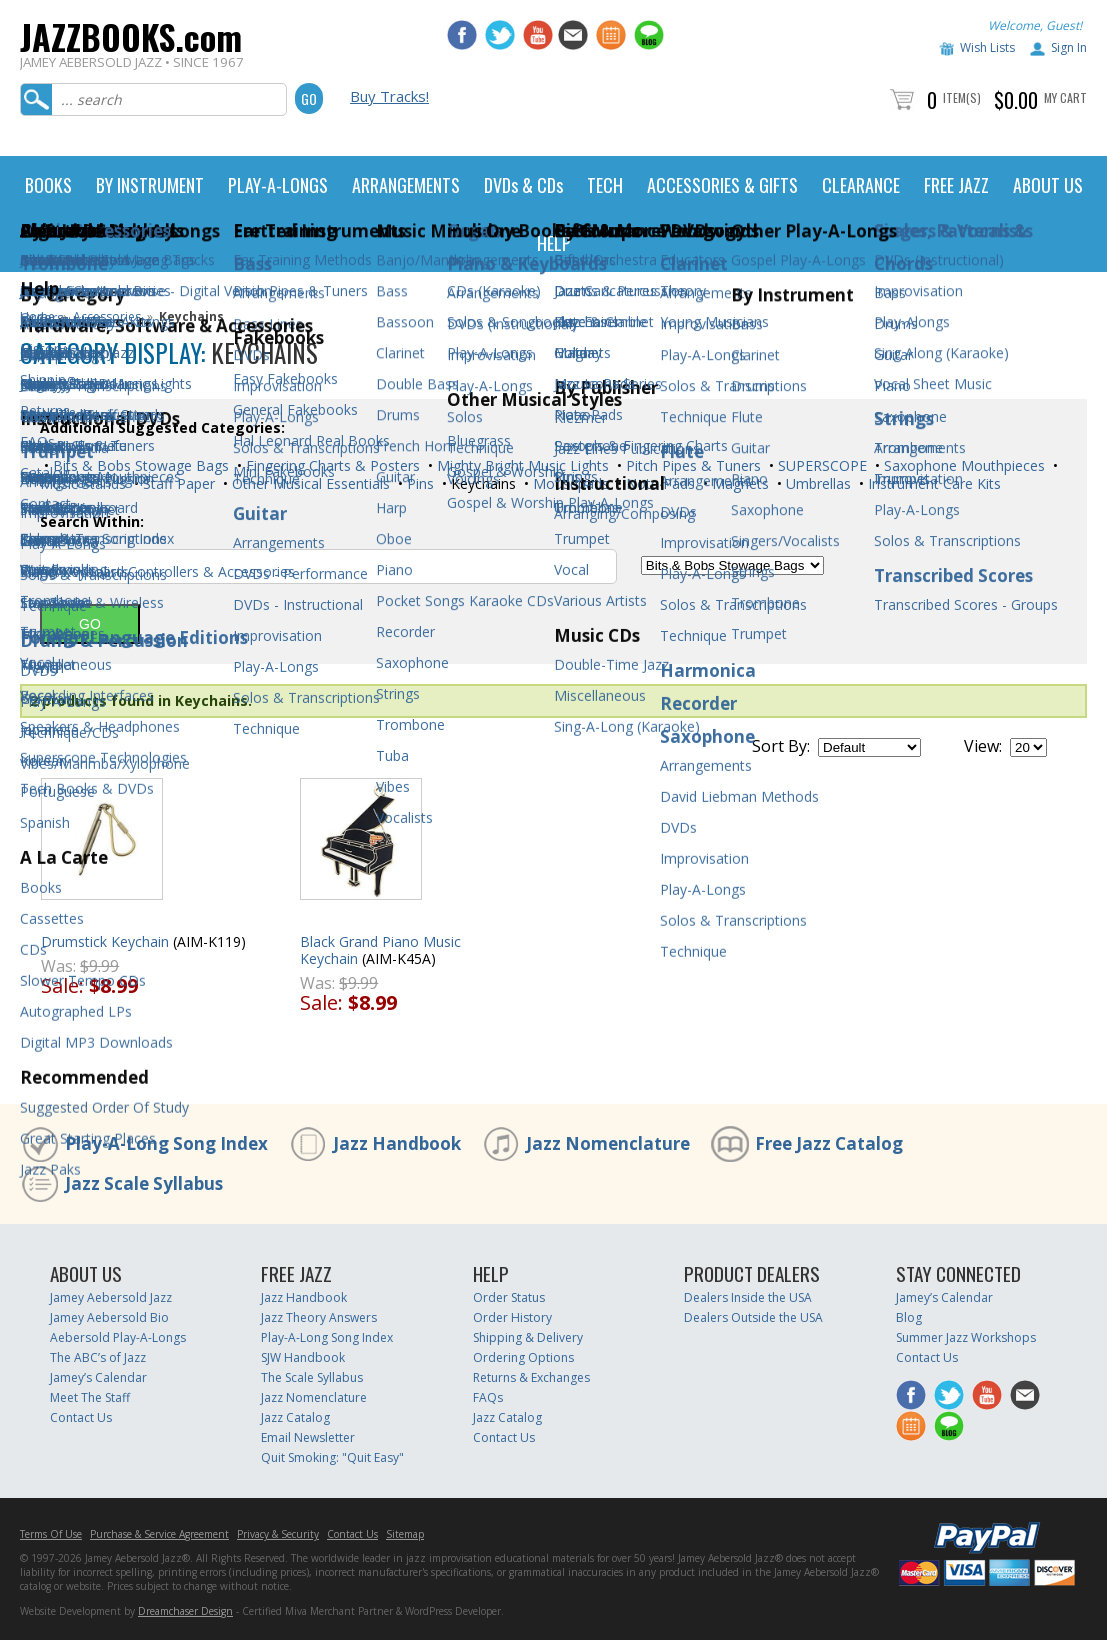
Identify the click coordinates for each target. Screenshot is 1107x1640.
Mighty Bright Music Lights (521, 465)
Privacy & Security (278, 1534)
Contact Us (81, 1417)
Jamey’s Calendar (98, 1377)
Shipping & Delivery (528, 1337)
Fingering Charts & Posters (331, 465)
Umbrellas (816, 483)
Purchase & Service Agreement (159, 1534)
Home (37, 316)
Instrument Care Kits (932, 483)
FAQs (488, 1397)
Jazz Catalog (295, 1417)
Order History (512, 1317)
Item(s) (962, 97)
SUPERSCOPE (820, 465)
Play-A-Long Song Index (166, 1143)
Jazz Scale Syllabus (144, 1183)
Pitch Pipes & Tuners (691, 465)
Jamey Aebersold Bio (109, 1317)
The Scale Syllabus (312, 1377)
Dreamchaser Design (185, 1611)
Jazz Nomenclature (608, 1143)
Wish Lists (987, 47)
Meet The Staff (90, 1397)
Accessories (107, 316)
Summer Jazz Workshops (966, 1337)
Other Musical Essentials (309, 483)
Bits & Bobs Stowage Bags (139, 465)
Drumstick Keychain (105, 941)
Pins (418, 483)
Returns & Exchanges (531, 1377)
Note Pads (658, 483)
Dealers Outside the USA (753, 1317)
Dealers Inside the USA (748, 1297)
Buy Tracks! (389, 96)
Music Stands (83, 483)
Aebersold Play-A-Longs (118, 1337)
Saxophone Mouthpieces (962, 465)
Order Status (509, 1297)
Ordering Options (523, 1357)
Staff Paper (177, 483)
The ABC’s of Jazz (98, 1357)
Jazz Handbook (397, 1143)
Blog (909, 1317)
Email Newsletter (308, 1437)
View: (983, 746)
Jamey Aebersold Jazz (111, 1297)
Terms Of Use (51, 1534)
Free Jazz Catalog (829, 1143)
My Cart (1065, 97)
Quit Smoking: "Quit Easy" (332, 1457)
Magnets (738, 483)
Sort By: (781, 746)
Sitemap (405, 1534)
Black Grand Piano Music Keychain (380, 950)
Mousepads (569, 483)
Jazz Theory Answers (319, 1317)
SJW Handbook (303, 1357)
